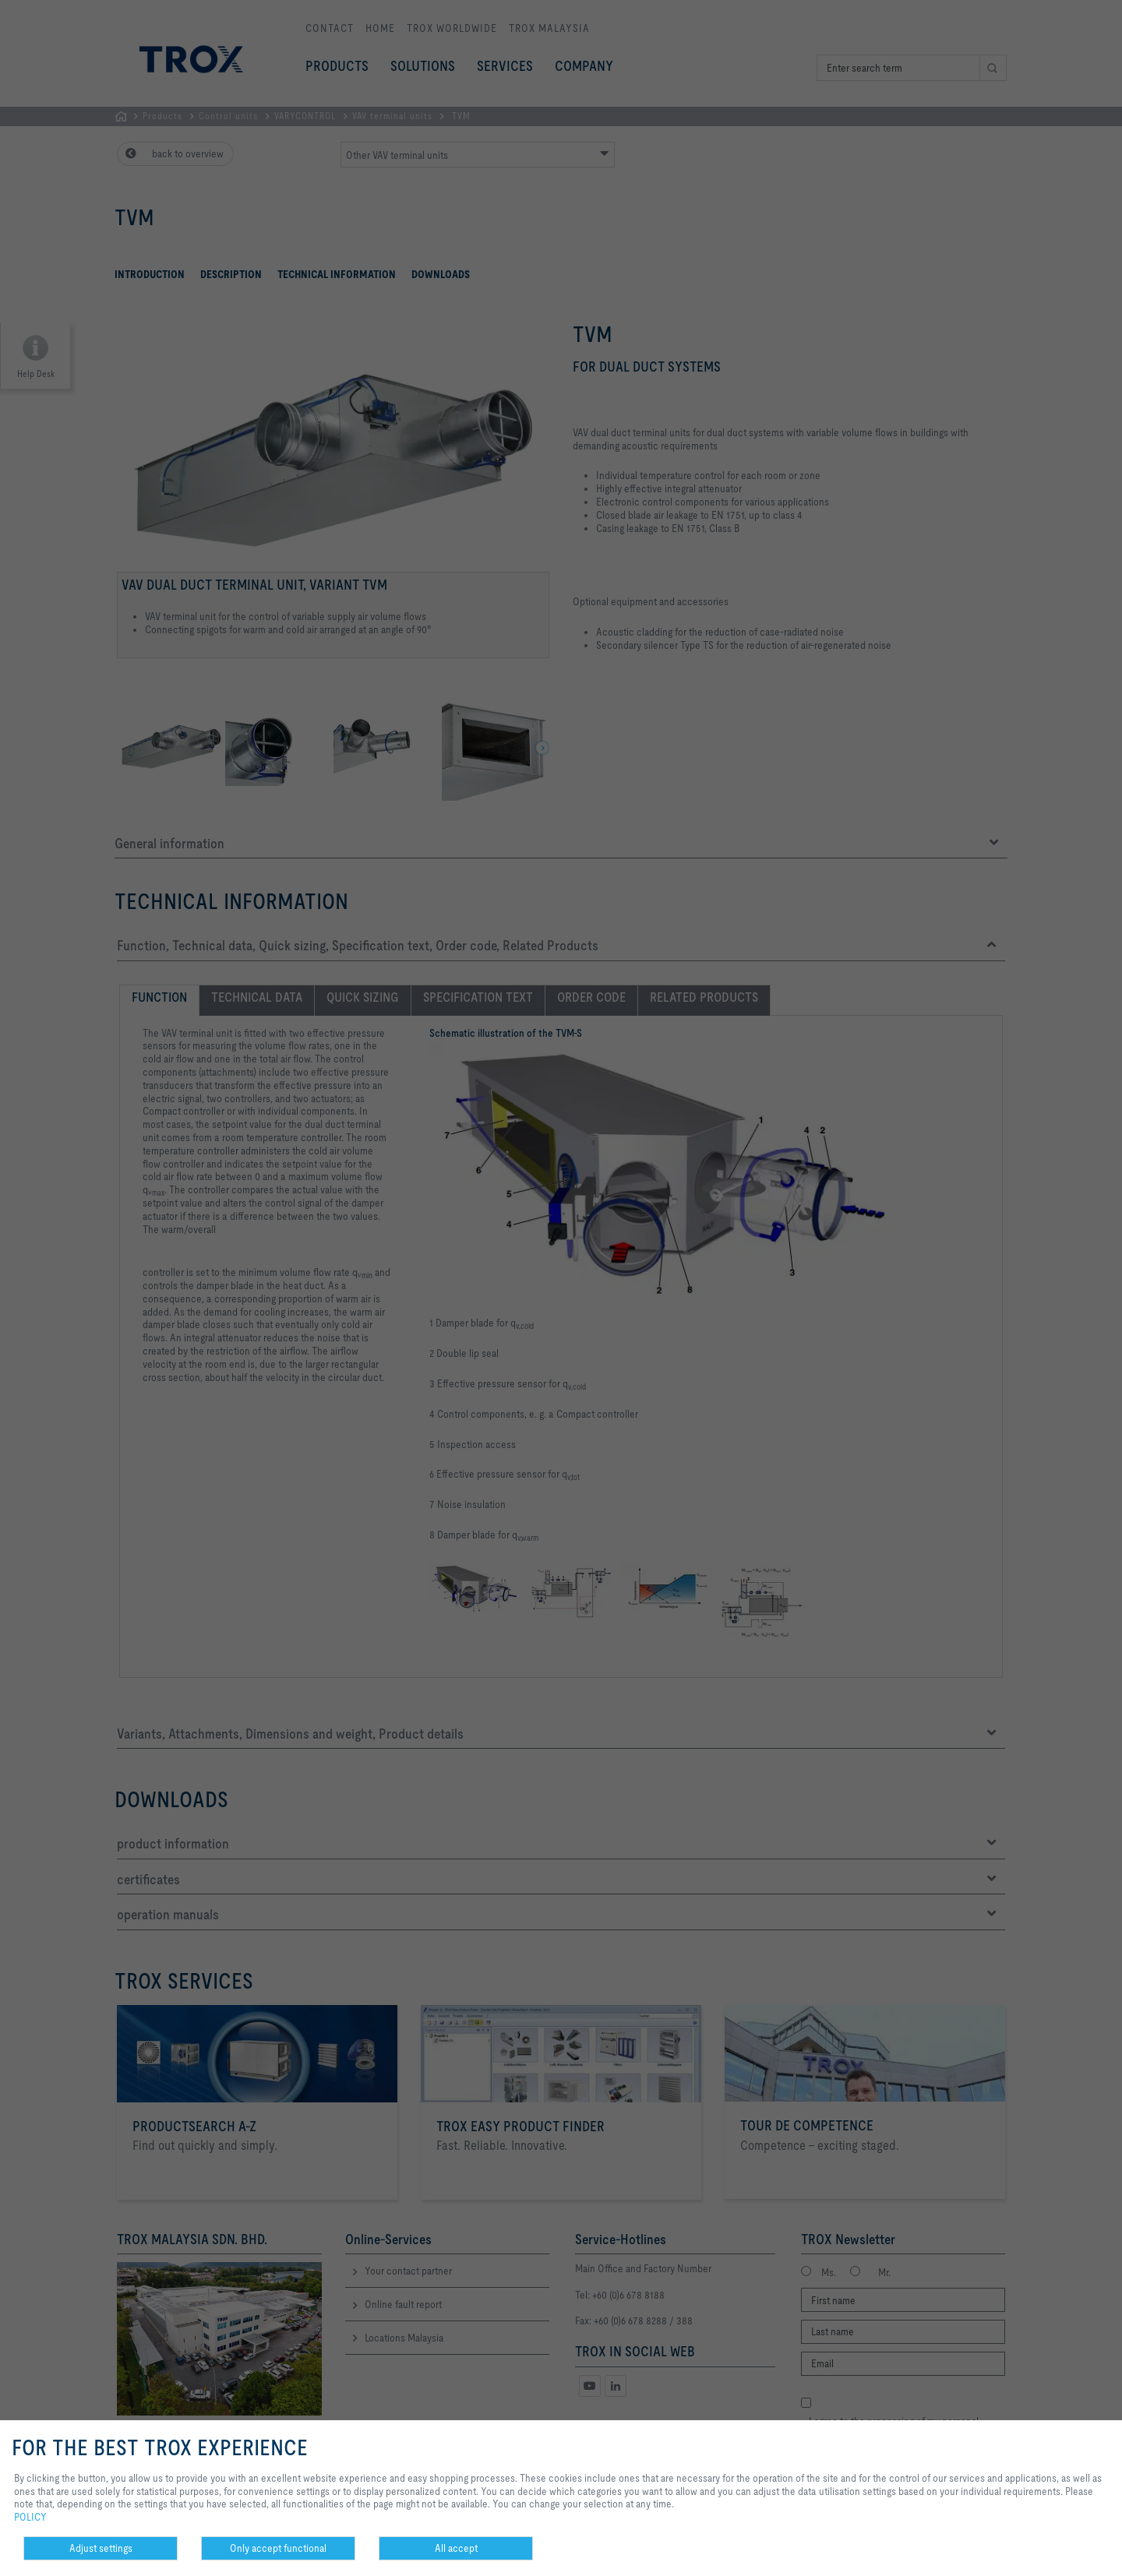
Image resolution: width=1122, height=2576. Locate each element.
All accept (456, 2548)
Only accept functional (278, 2548)
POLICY (30, 2517)
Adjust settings (100, 2548)
